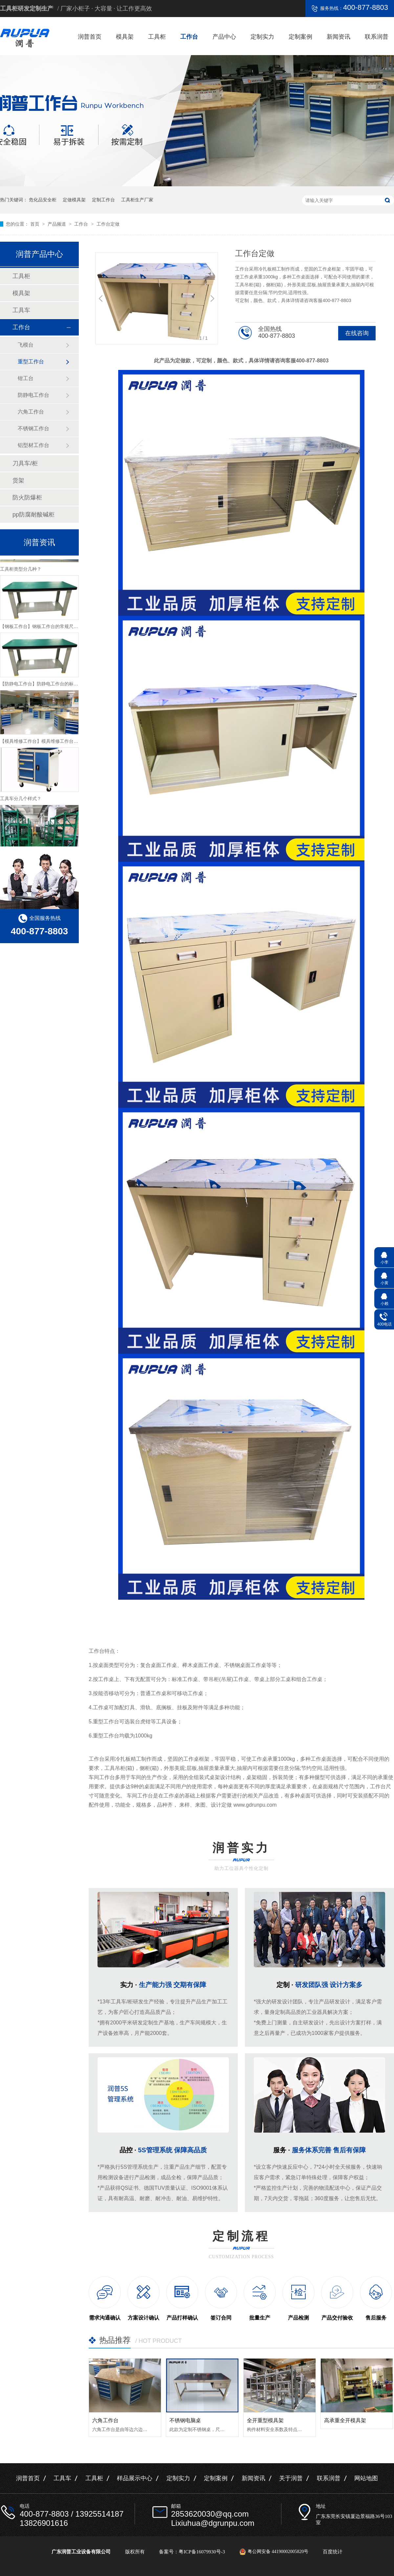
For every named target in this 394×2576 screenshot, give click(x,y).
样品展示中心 (134, 2478)
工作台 (189, 36)
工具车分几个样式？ (20, 800)
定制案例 (300, 36)
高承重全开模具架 (345, 2420)
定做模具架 (74, 199)
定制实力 (262, 36)
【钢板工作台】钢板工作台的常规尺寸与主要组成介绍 (55, 628)
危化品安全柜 (42, 199)
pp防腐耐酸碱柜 (33, 514)
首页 (35, 224)
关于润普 (291, 2478)
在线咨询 (357, 333)
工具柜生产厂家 (137, 199)
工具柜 (157, 36)
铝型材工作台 (33, 445)
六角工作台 (105, 2420)
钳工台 (25, 378)
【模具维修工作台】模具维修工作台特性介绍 (46, 743)
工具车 (21, 310)
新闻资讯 (338, 36)
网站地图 (366, 2478)
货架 (18, 480)
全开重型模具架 (265, 2420)
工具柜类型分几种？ (20, 571)
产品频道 (57, 224)
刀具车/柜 (25, 463)
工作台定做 (108, 224)
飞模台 (25, 345)
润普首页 (89, 36)
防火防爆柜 (27, 497)
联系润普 (376, 36)
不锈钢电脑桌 (185, 2420)
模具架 (125, 36)
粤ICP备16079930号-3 (202, 2551)
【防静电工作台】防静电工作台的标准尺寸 (43, 686)
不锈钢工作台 (33, 428)
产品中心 (224, 36)
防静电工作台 (33, 395)
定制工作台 (103, 199)
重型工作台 (31, 361)
